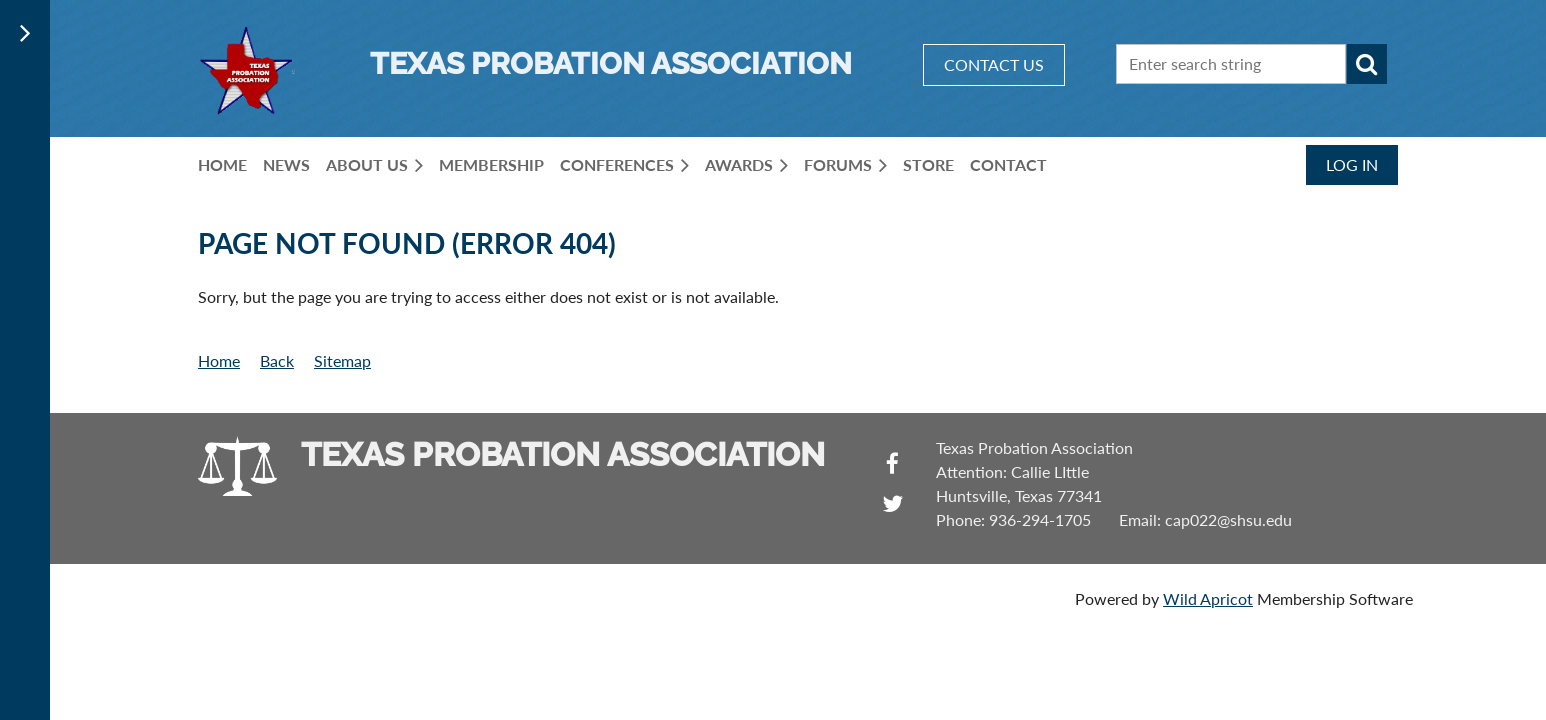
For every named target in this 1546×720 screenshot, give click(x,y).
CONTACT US (994, 64)
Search (1367, 64)
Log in (1352, 164)
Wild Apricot (1208, 598)
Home (219, 360)
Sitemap (342, 360)
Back (277, 360)
